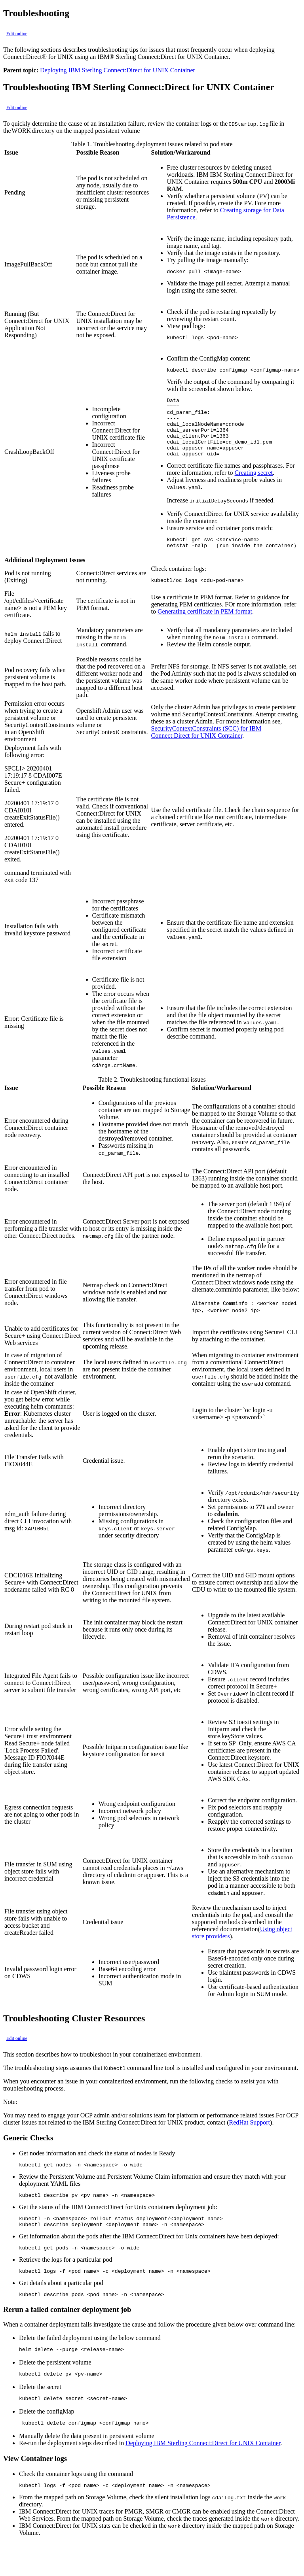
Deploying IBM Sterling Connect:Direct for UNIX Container (117, 70)
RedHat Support (249, 2141)
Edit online (16, 33)
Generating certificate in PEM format (205, 630)
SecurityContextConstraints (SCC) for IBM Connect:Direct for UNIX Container (206, 751)
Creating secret (254, 488)
